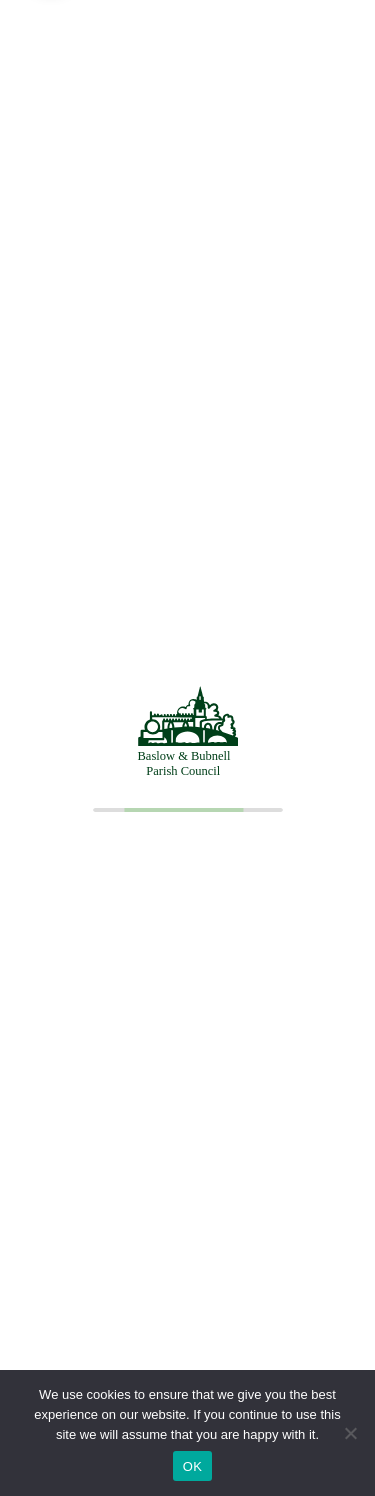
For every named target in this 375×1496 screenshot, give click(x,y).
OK (192, 1466)
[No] (350, 1433)
